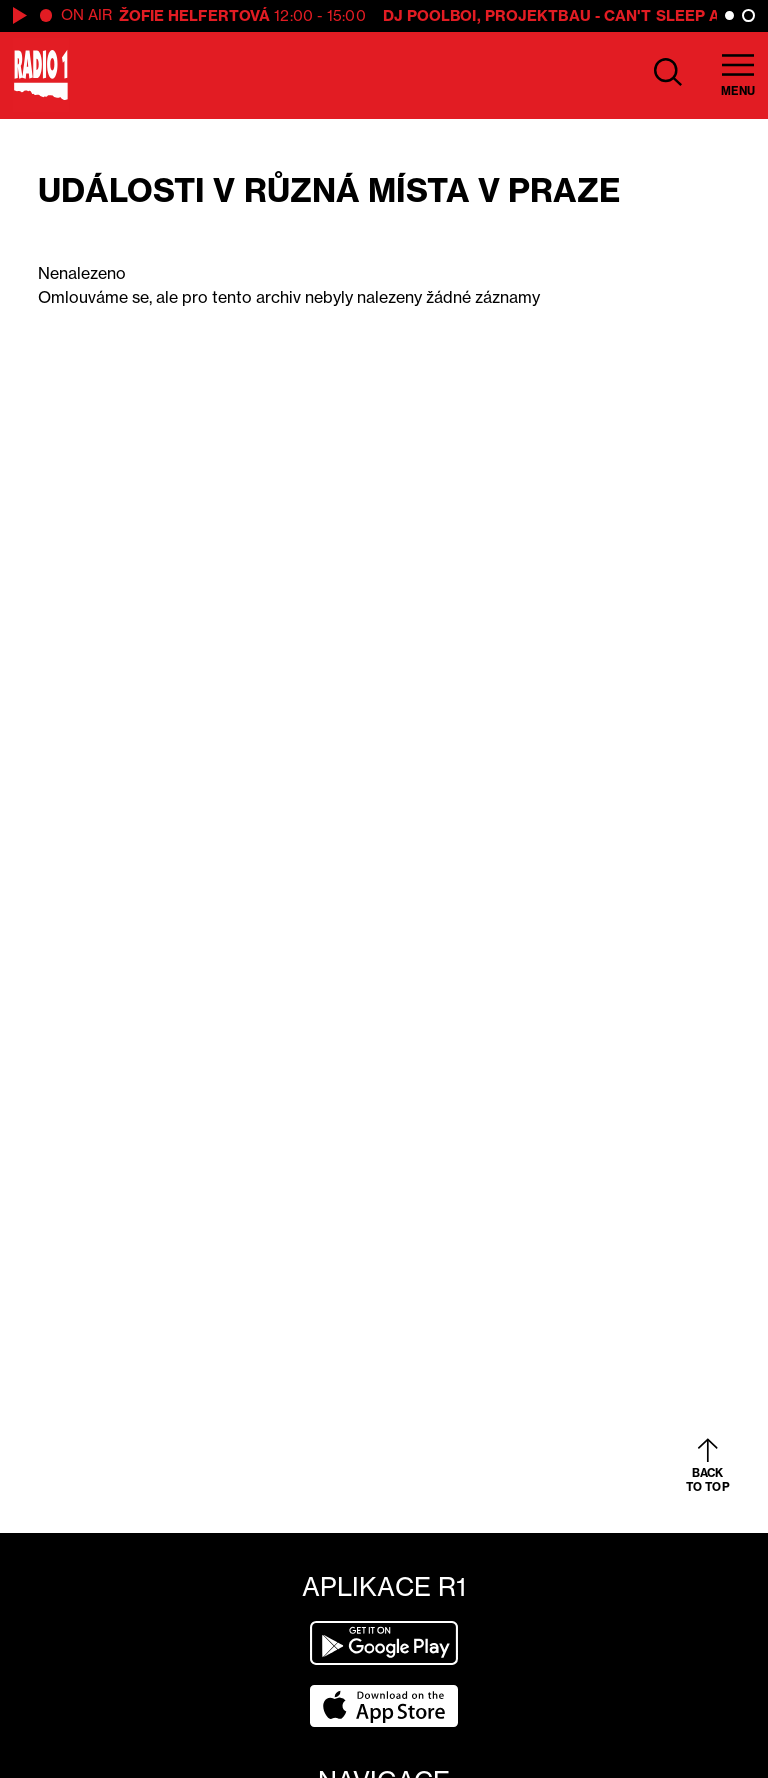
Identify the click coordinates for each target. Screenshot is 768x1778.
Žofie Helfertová (195, 15)
